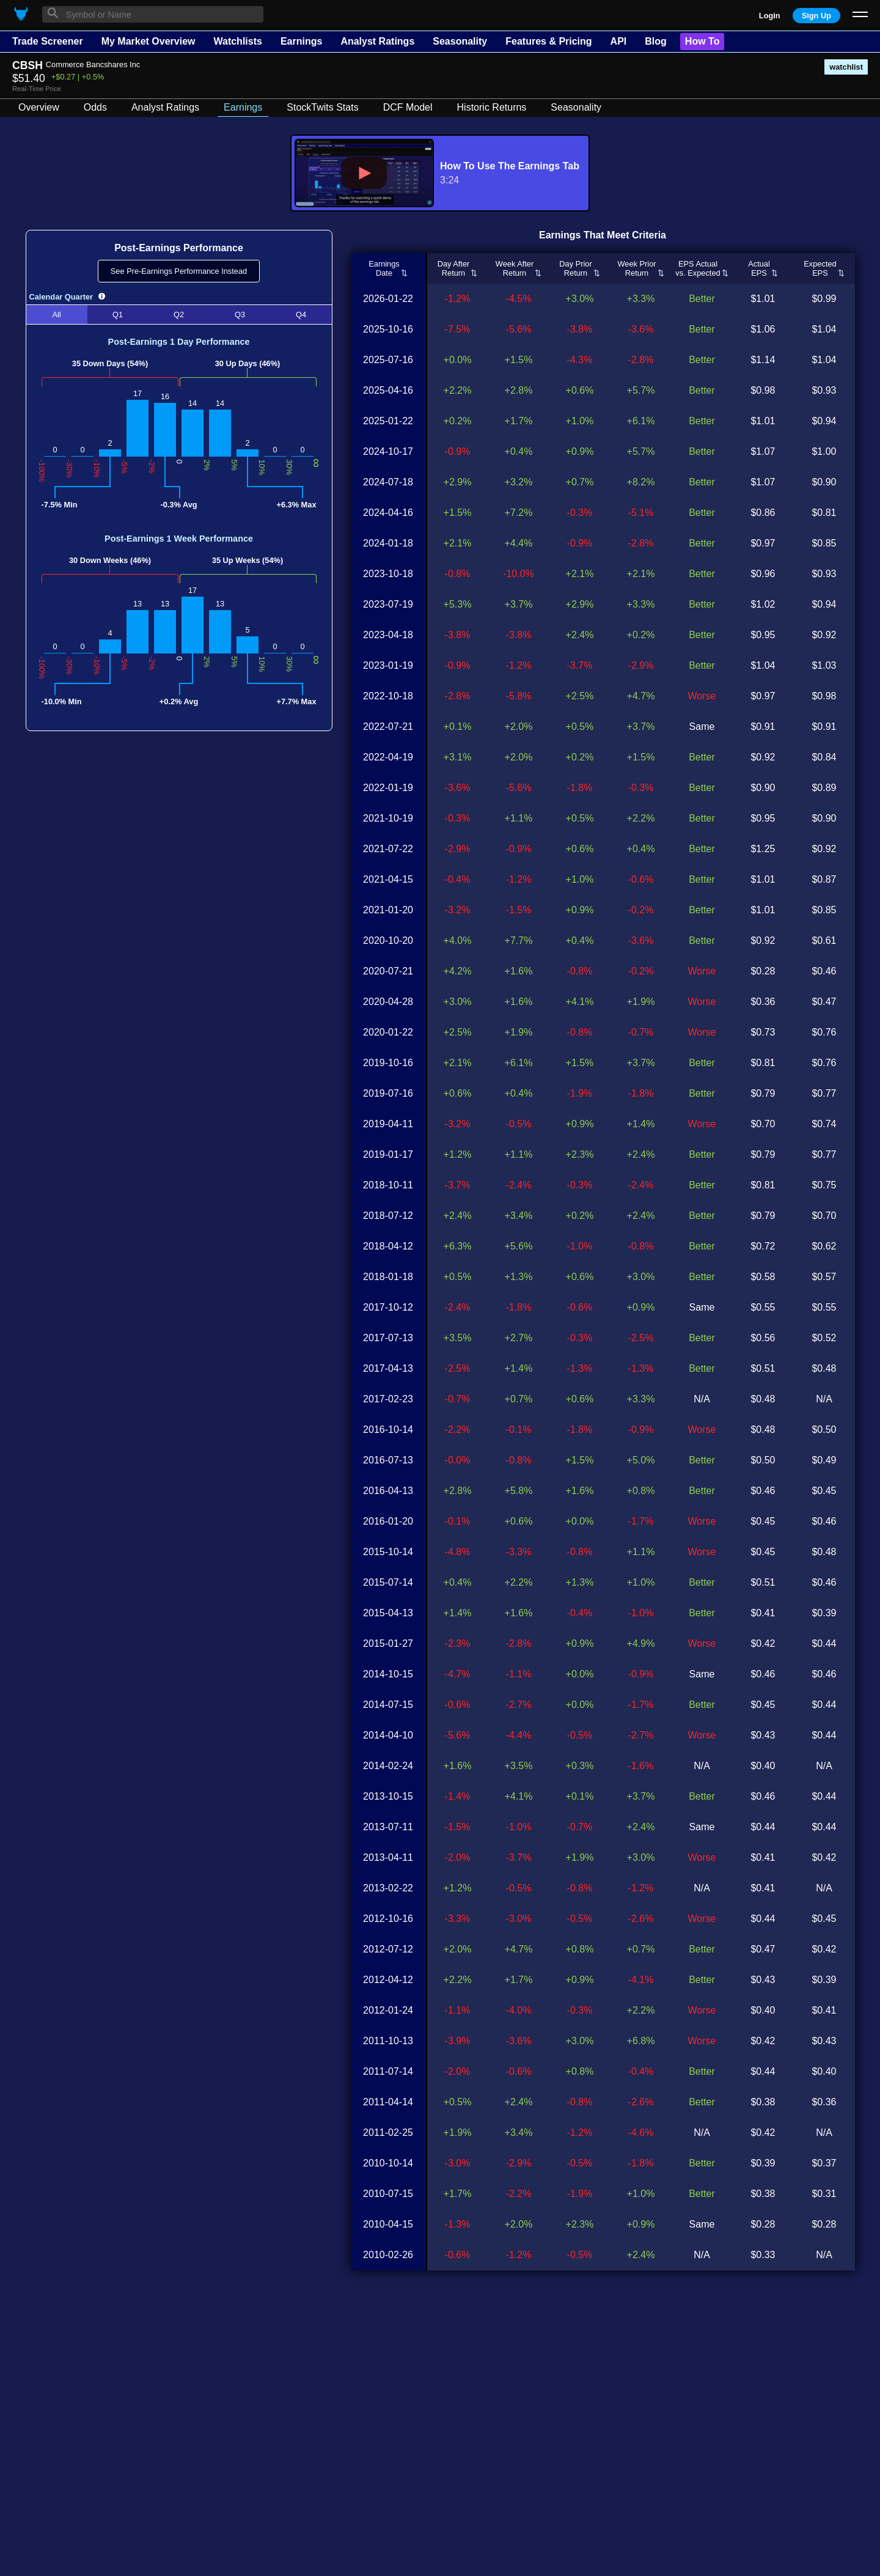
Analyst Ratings (377, 41)
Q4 (301, 314)
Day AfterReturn (454, 268)
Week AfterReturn (515, 268)
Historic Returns (492, 107)
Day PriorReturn (575, 268)
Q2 (179, 314)
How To (702, 41)
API (618, 41)
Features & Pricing (548, 41)
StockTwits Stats (322, 107)
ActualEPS (759, 268)
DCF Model (408, 107)
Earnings (301, 41)
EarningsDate (384, 268)
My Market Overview (148, 41)
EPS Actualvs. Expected (697, 268)
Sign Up (816, 15)
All (56, 314)
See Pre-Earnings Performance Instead (179, 271)
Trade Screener (47, 41)
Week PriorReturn (636, 268)
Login (769, 15)
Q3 (240, 314)
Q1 (117, 314)
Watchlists (237, 41)
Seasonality (460, 41)
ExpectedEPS (820, 268)
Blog (656, 41)
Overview (38, 107)
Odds (95, 107)
